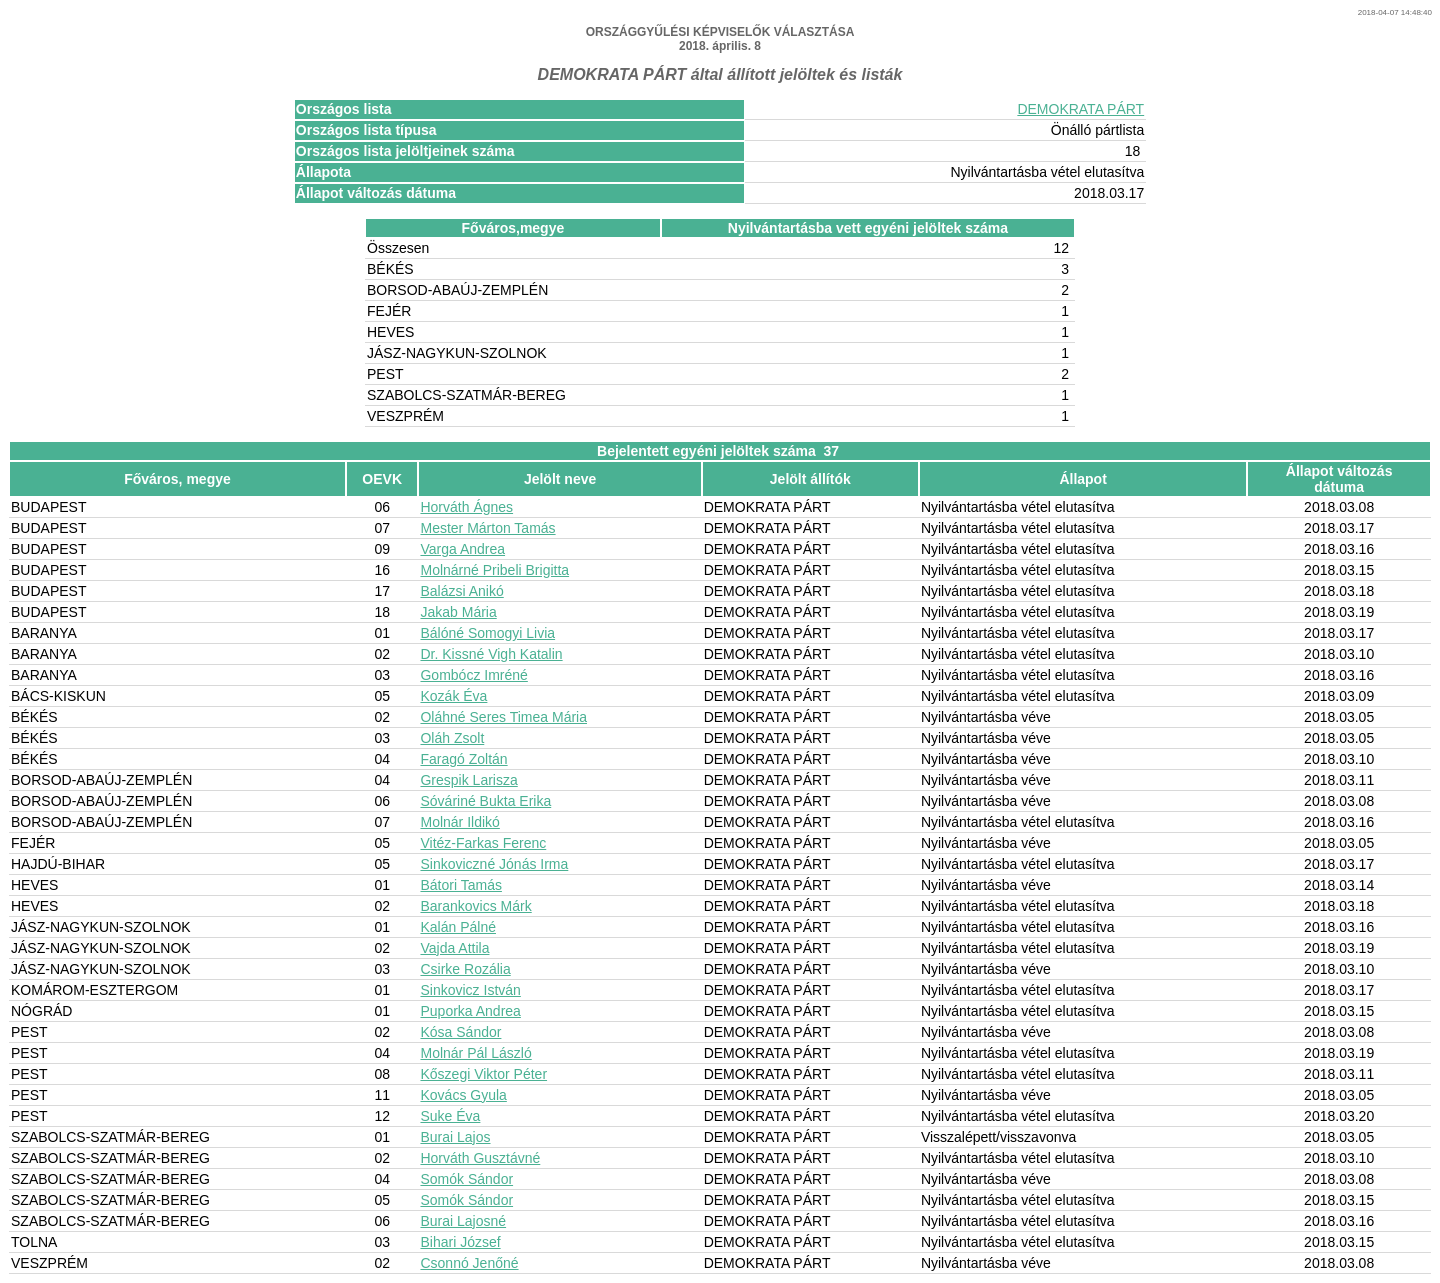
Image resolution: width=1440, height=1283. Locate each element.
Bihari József (460, 1242)
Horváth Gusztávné (480, 1158)
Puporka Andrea (470, 1011)
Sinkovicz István (470, 990)
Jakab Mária (458, 612)
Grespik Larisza (468, 780)
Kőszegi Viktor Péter (483, 1074)
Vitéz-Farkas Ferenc (483, 843)
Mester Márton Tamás (487, 528)
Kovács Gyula (463, 1095)
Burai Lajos (455, 1137)
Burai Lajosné (463, 1221)
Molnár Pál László (475, 1053)
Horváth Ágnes (466, 507)
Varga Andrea (462, 549)
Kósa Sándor (460, 1032)
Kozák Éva (453, 696)
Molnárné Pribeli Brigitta (494, 570)
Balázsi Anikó (461, 591)
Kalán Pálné (458, 927)
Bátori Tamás (460, 885)
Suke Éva (450, 1116)
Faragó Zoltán (463, 759)
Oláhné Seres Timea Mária (503, 717)
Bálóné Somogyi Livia (487, 633)
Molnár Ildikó (459, 822)
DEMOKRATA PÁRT (1080, 109)
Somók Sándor (466, 1179)
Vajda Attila (454, 948)
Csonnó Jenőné (469, 1263)
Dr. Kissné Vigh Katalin (491, 654)
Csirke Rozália (465, 969)
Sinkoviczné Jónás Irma (494, 864)
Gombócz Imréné (473, 675)
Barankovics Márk (475, 906)
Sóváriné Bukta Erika (485, 801)
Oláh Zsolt (452, 738)
